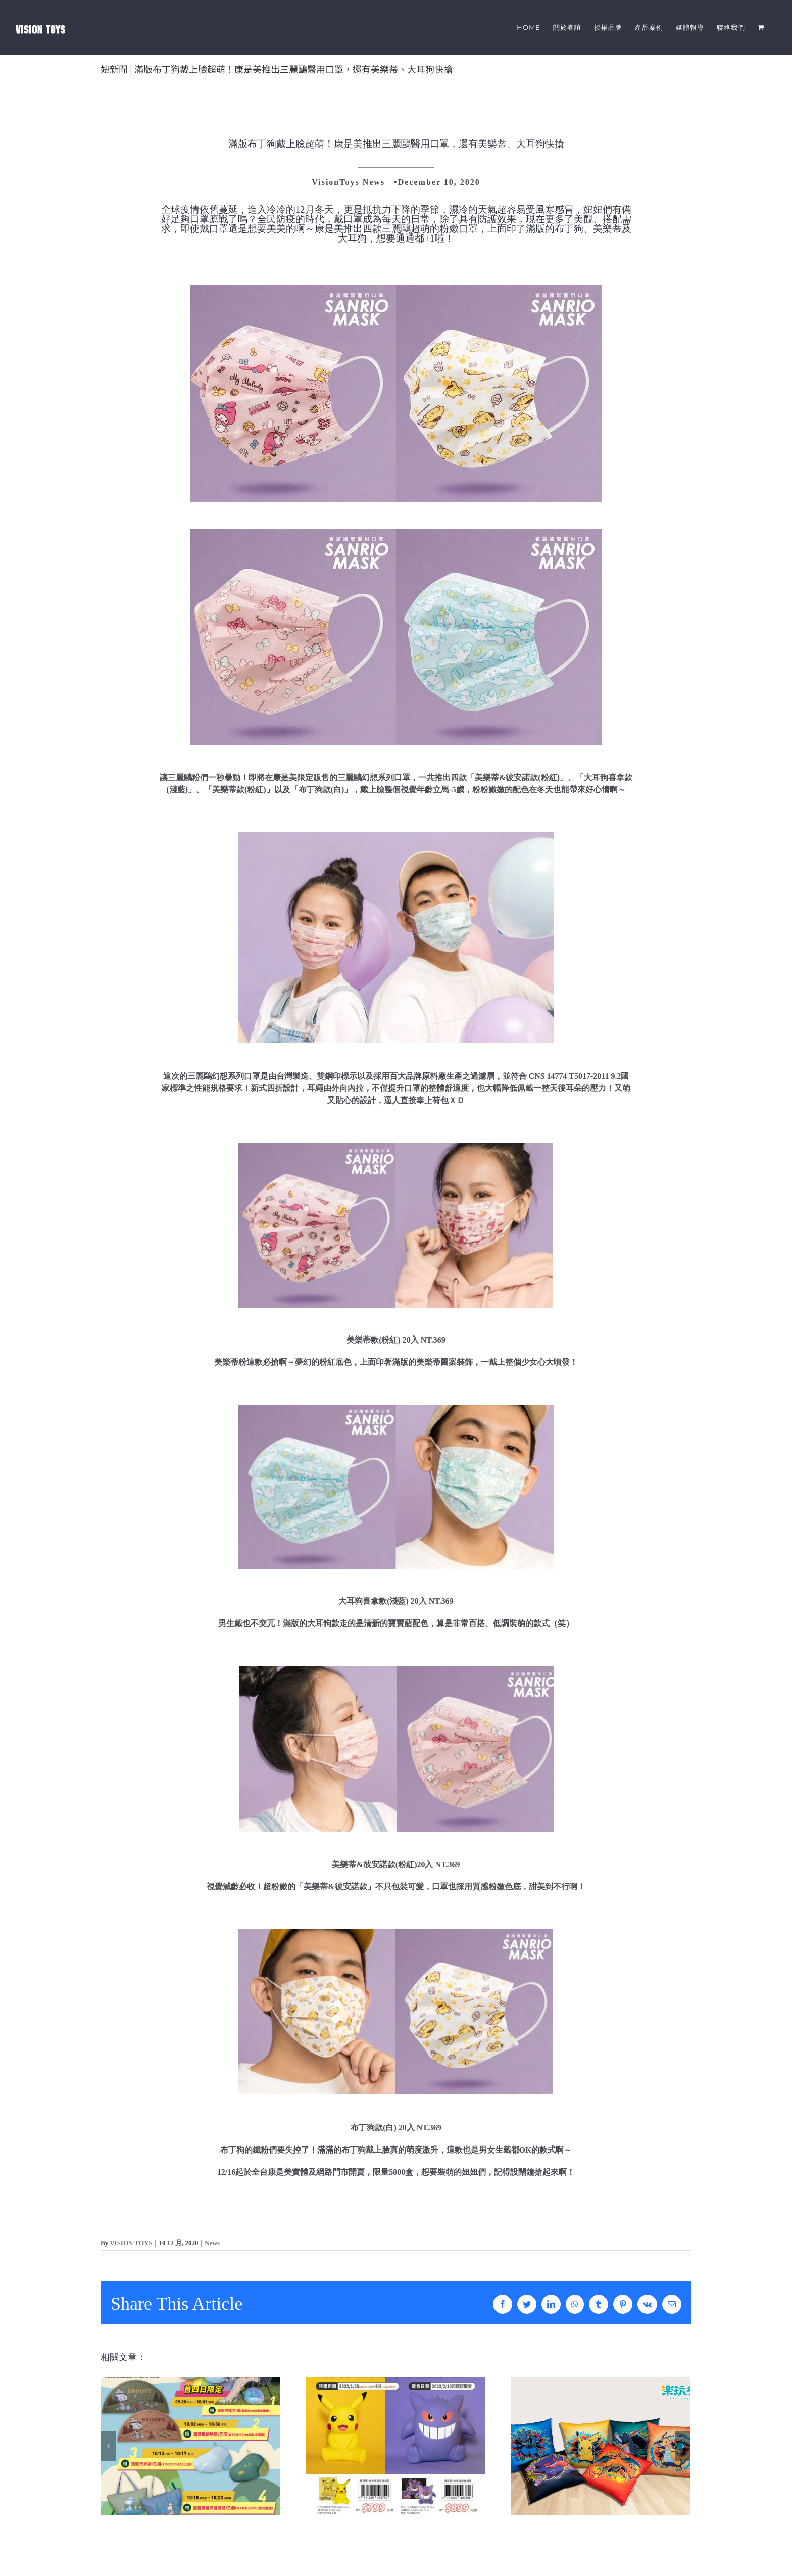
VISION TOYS (131, 2243)
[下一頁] (682, 2446)
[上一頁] (108, 2446)
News (212, 2243)
